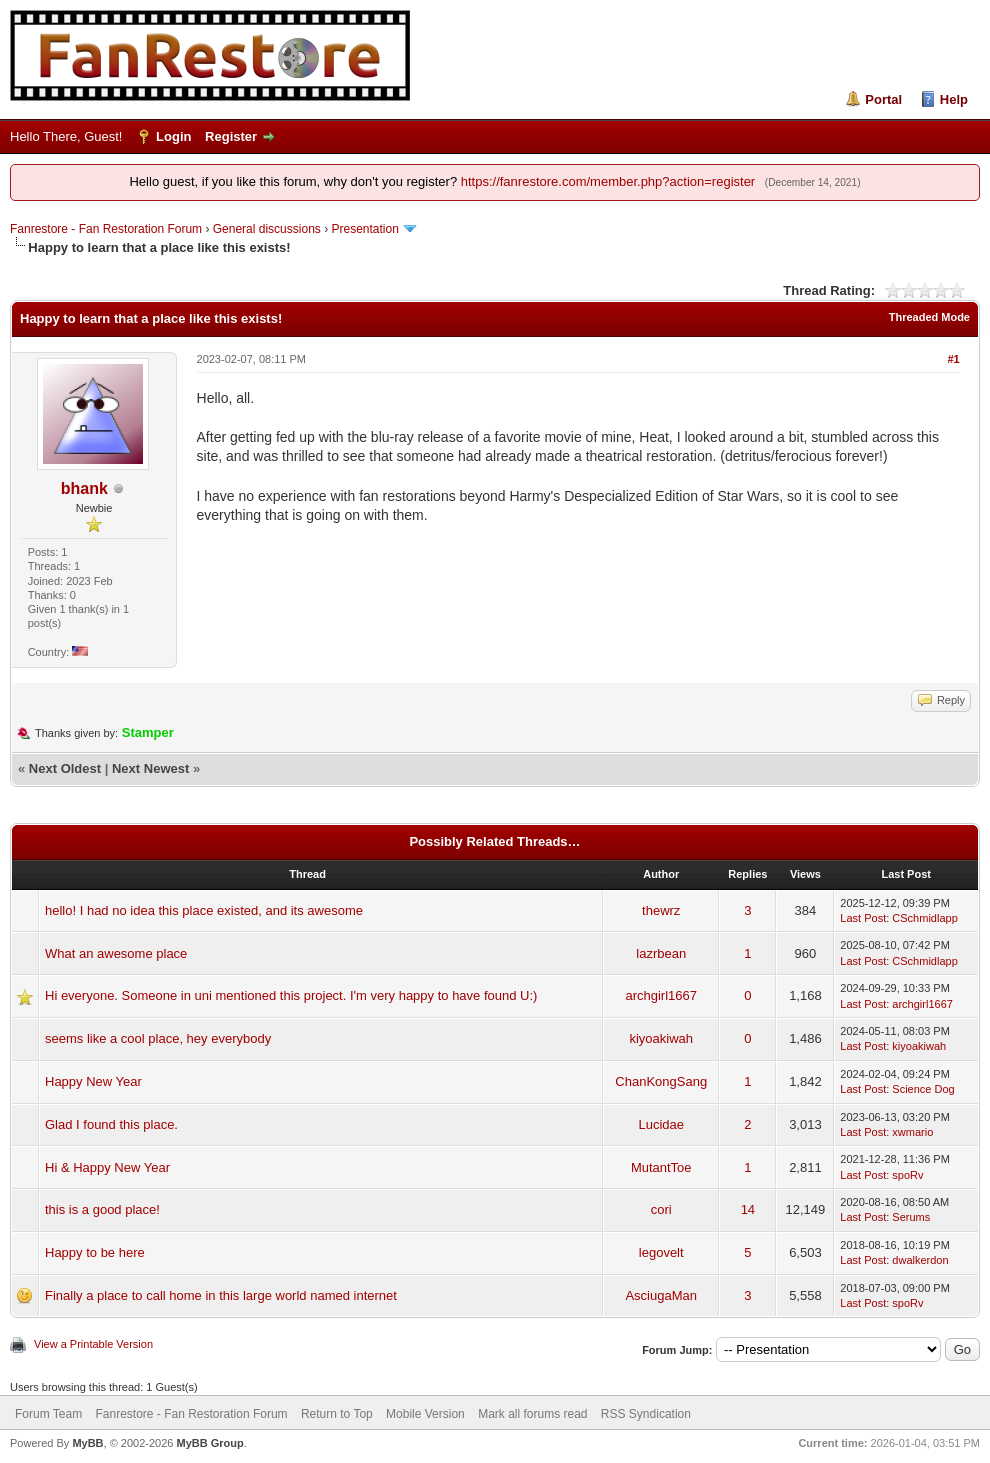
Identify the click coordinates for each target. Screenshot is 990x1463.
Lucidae (661, 1124)
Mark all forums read (532, 1414)
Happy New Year (93, 1081)
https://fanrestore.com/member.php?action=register (608, 181)
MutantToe (661, 1167)
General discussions (267, 229)
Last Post (863, 918)
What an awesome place (116, 953)
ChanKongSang (661, 1081)
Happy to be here (95, 1252)
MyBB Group (209, 1443)
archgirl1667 (661, 995)
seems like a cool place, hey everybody (158, 1038)
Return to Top (337, 1414)
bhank (84, 488)
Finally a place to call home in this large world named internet (221, 1295)
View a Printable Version (93, 1344)
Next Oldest (65, 768)
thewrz (661, 910)
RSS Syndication (646, 1414)
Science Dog (923, 1089)
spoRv (907, 1175)
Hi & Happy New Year (107, 1167)
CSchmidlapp (924, 918)
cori (661, 1209)
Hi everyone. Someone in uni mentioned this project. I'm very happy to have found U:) (291, 995)
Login (173, 136)
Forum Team (48, 1414)
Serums (911, 1217)
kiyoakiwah (661, 1038)
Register (231, 136)
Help (954, 99)
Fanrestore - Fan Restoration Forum (106, 229)
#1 (953, 359)
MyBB (87, 1443)
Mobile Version (425, 1414)
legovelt (661, 1252)
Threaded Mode (929, 317)
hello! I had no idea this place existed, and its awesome (204, 910)
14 (748, 1209)
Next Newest (150, 768)
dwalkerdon (920, 1260)
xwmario (912, 1132)
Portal (883, 99)
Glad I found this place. (111, 1124)
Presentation (364, 229)
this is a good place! (102, 1209)
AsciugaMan (661, 1295)
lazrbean (661, 953)
